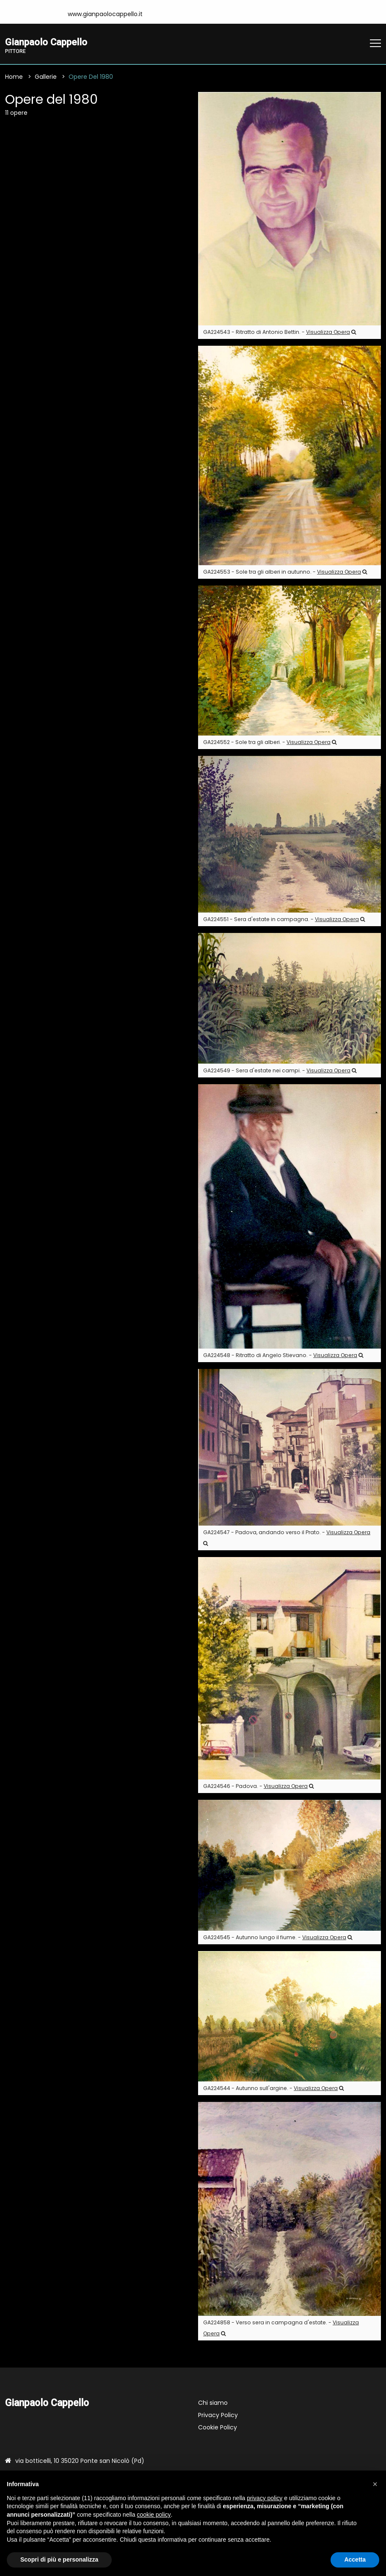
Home (14, 77)
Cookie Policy (217, 2427)
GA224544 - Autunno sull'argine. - (273, 2089)
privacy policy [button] (264, 2498)
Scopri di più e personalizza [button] (59, 2559)
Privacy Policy (218, 2415)
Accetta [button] (355, 2559)
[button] (375, 2484)
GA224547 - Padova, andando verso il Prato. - (286, 1537)
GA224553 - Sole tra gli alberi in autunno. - (285, 572)
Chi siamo (213, 2403)
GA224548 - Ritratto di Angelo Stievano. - (283, 1355)
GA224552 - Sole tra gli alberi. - (269, 742)
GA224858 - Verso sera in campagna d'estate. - (281, 2328)
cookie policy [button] (154, 2514)
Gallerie (46, 77)
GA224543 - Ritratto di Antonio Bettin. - (279, 332)
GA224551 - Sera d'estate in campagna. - (284, 919)
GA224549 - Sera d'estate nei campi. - (279, 1070)
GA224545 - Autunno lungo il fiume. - (277, 1937)
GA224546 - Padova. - (258, 1786)
